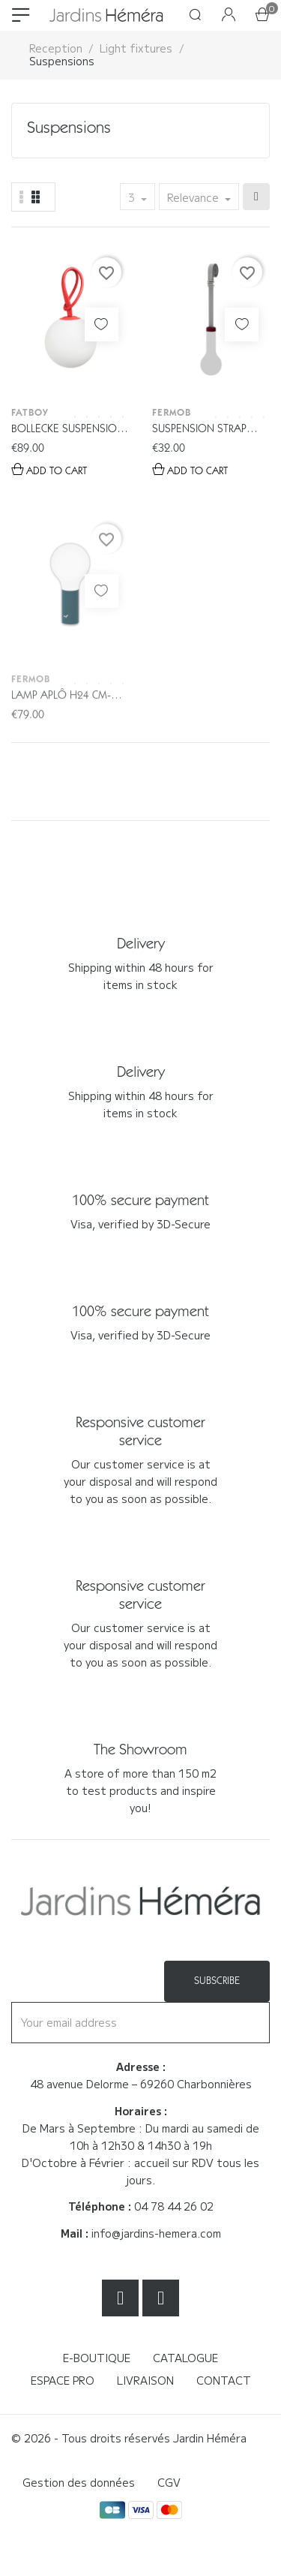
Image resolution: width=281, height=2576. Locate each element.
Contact (223, 2380)
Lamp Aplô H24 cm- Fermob (61, 729)
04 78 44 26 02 (174, 2206)
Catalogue (185, 2357)
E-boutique (96, 2357)
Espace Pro (62, 2380)
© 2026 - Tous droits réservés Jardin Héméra (129, 2437)
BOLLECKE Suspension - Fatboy (67, 429)
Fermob (171, 412)
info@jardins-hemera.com (156, 2233)
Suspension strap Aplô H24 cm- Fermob (208, 429)
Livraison (145, 2380)
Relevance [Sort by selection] (194, 197)
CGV (169, 2482)
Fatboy (30, 412)
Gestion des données (78, 2482)
